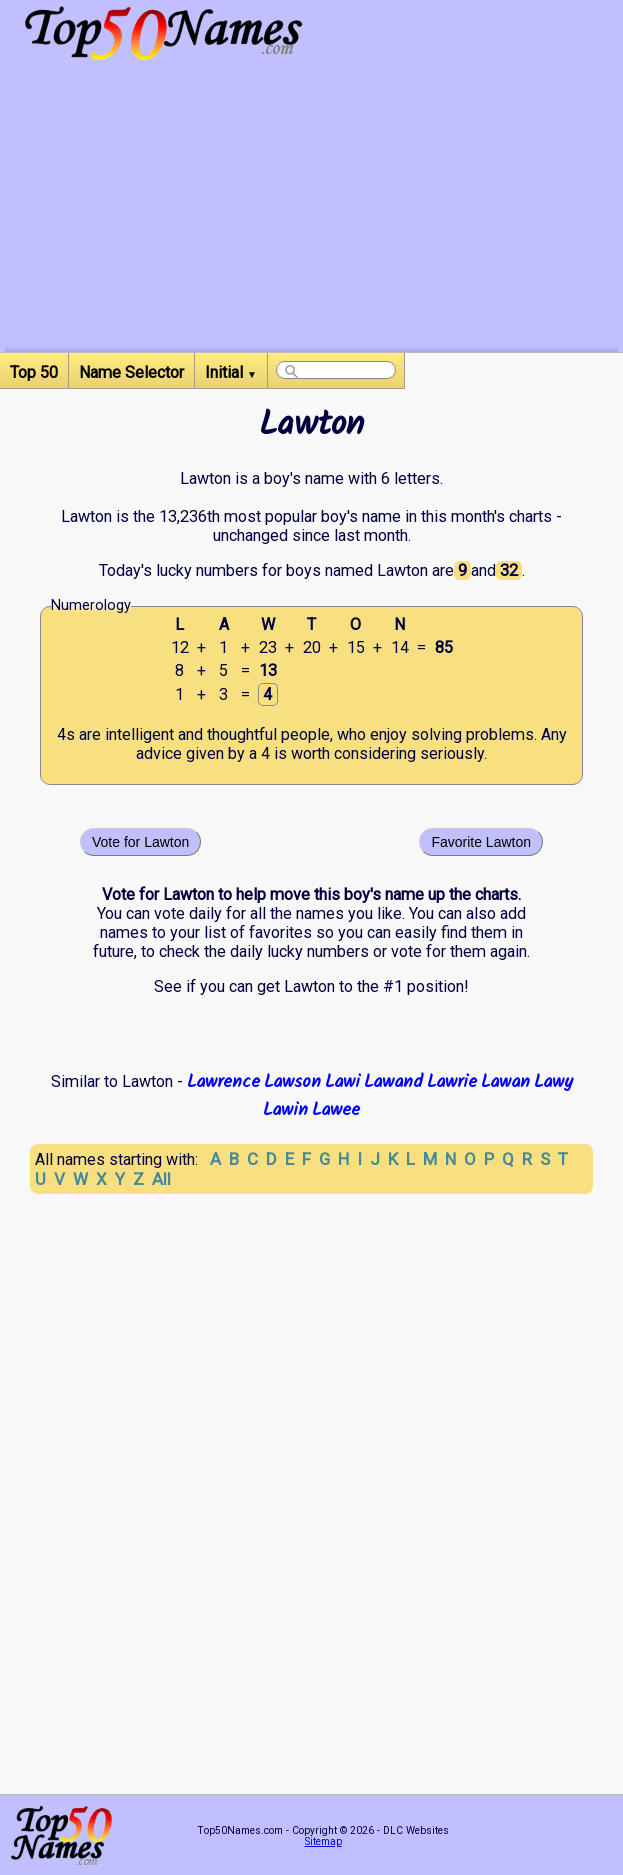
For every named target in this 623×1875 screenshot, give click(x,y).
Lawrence (223, 1082)
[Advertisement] (311, 212)
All (161, 1179)
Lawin (285, 1110)
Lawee (336, 1110)
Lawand (393, 1082)
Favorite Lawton (481, 842)
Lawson (292, 1082)
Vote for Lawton (140, 842)
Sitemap (323, 1841)
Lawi (342, 1082)
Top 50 (34, 372)
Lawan (505, 1082)
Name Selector (131, 372)
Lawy (553, 1082)
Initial (231, 372)
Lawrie (452, 1082)
